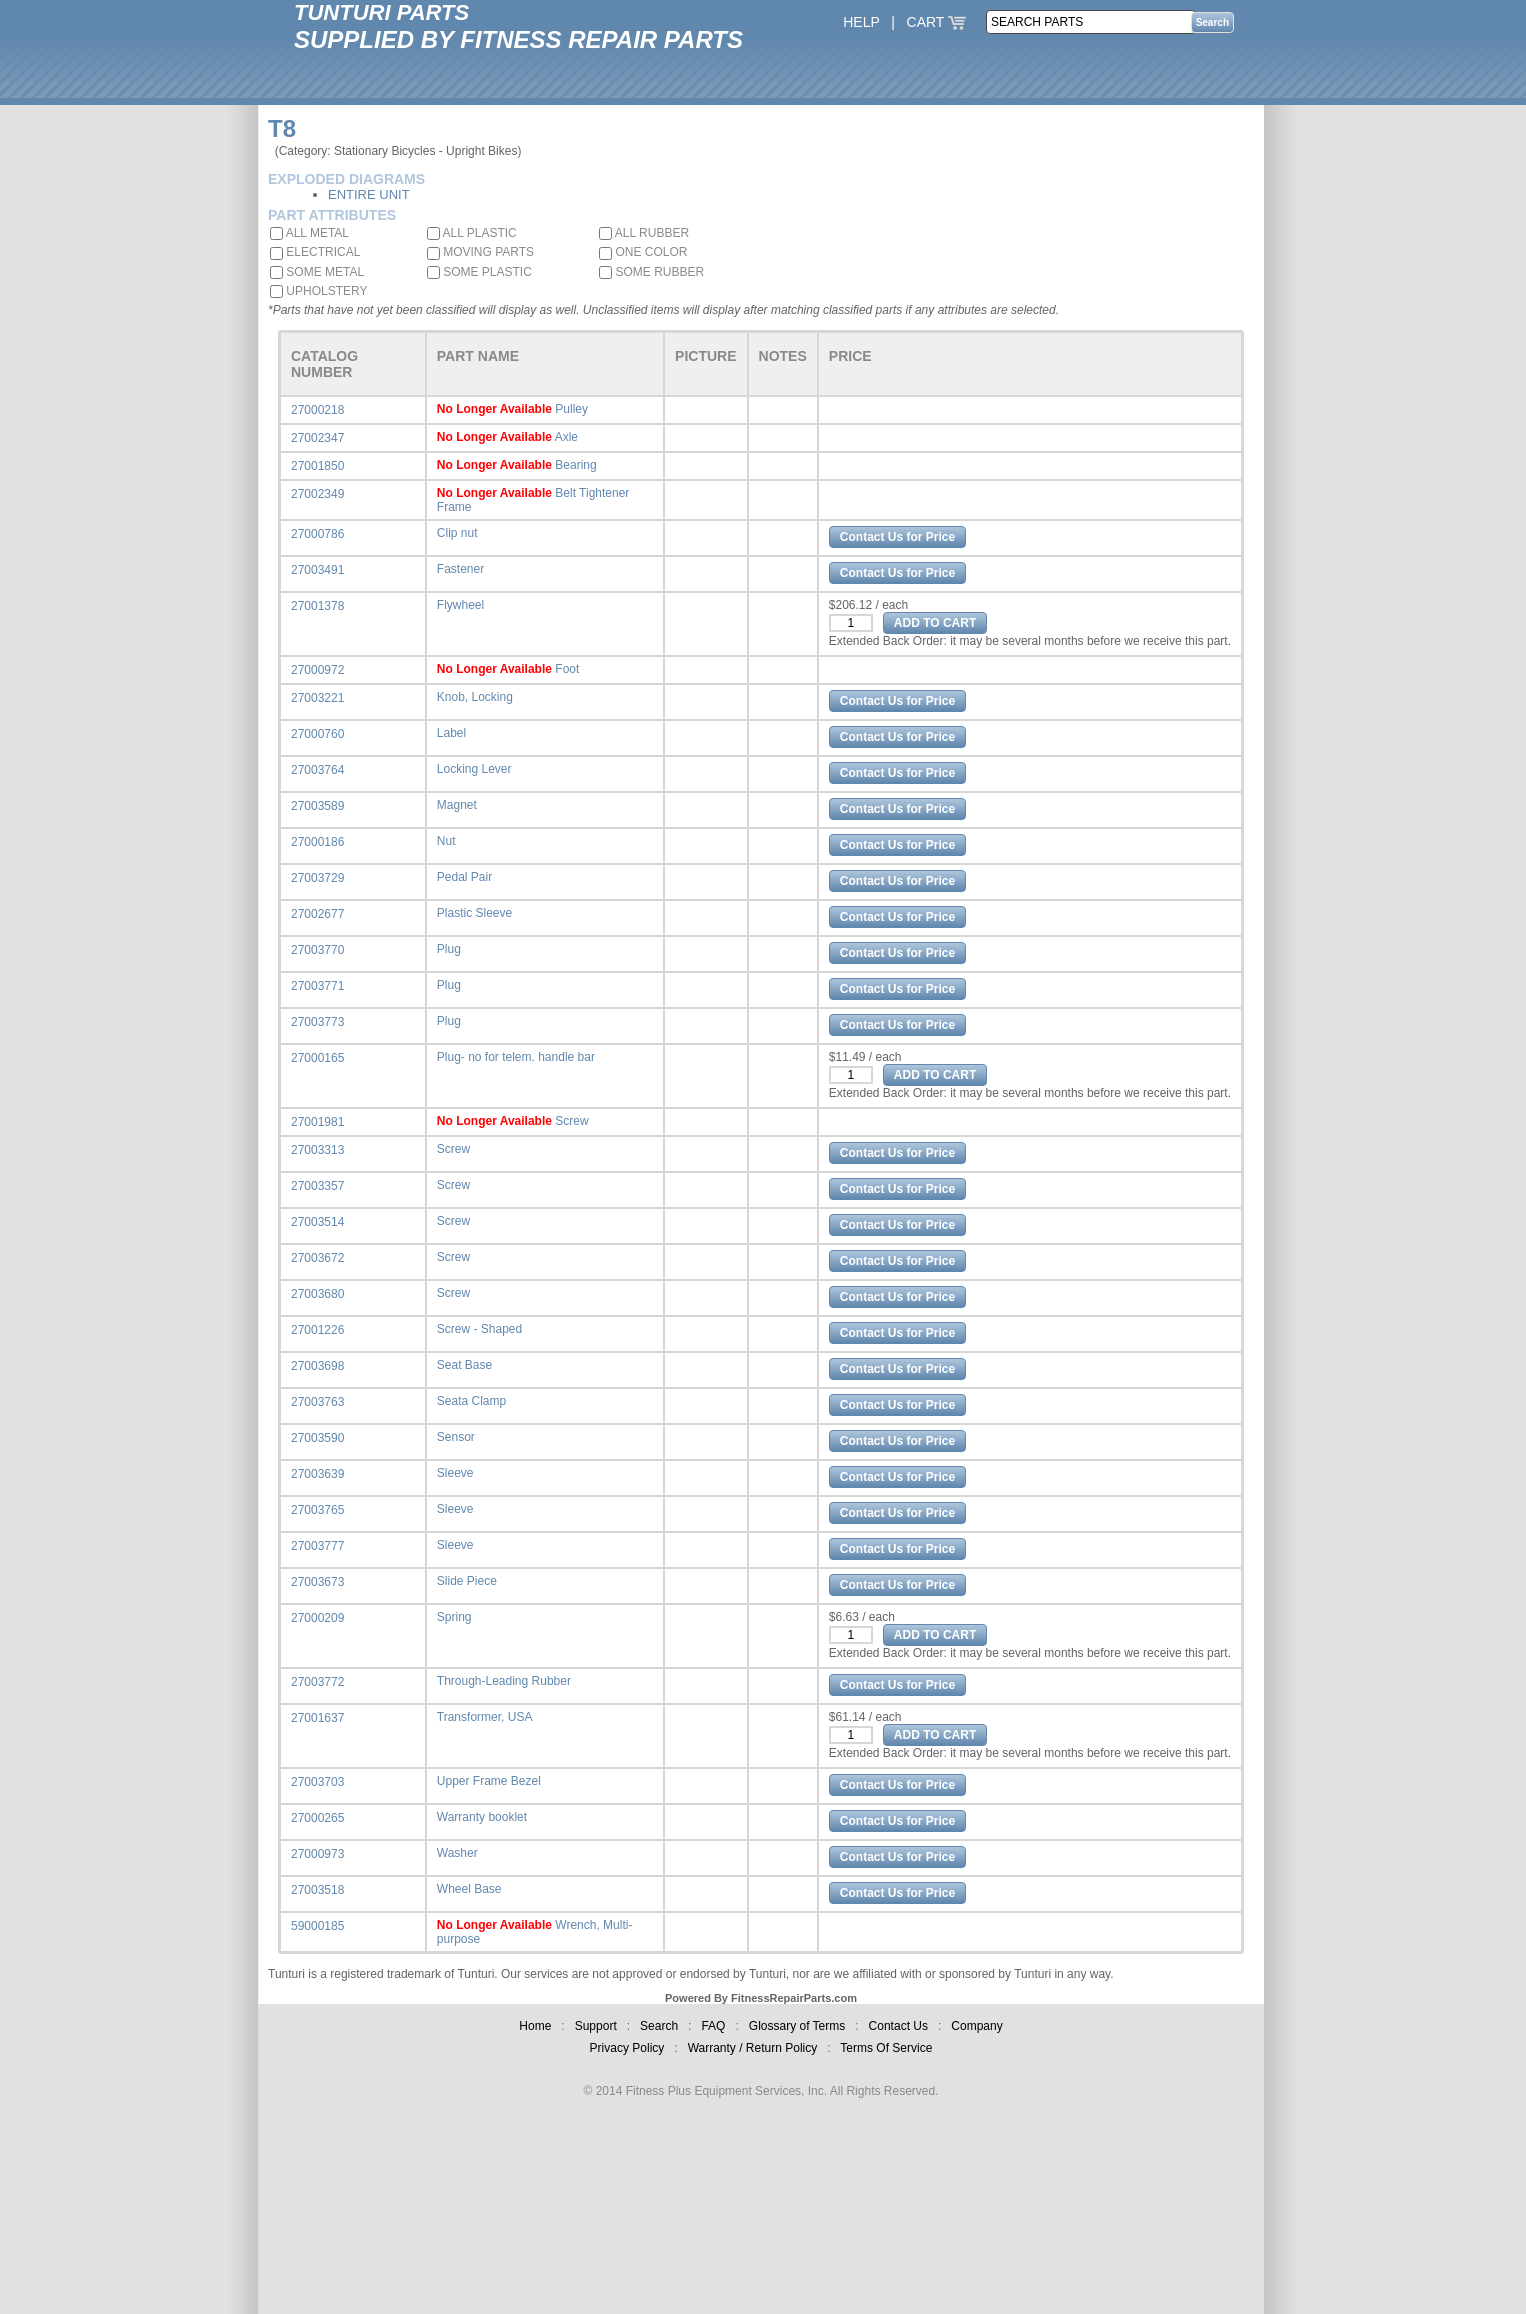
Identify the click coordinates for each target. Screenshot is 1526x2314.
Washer (457, 1853)
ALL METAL (309, 233)
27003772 (317, 1682)
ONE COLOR (643, 252)
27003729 (317, 878)
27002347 (317, 438)
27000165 (317, 1058)
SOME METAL (317, 272)
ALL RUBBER (644, 233)
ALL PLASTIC (472, 233)
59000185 (317, 1926)
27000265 (317, 1818)
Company (976, 2026)
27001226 (317, 1330)
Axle (566, 437)
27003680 (317, 1294)
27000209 (317, 1618)
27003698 (317, 1366)
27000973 (317, 1854)
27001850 (317, 466)
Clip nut (457, 533)
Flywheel (460, 605)
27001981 (317, 1122)
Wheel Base (469, 1889)
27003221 (317, 698)
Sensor (456, 1437)
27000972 (317, 670)
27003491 (317, 570)
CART (937, 22)
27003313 (317, 1150)
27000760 (317, 734)
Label (451, 733)
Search (659, 2026)
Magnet (457, 805)
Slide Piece (467, 1581)
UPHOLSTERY (318, 291)
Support (596, 2026)
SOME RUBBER (651, 272)
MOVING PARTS (480, 252)
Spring (454, 1617)
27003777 (317, 1546)
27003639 (317, 1474)
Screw (571, 1121)
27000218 (317, 410)
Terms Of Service (886, 2048)
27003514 (317, 1222)
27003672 (317, 1258)
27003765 (317, 1510)
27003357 (317, 1186)
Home (535, 2026)
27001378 (317, 606)
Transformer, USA (485, 1717)
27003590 (317, 1438)
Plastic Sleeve (474, 913)
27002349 (317, 494)
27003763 (317, 1402)
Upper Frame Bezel (489, 1781)
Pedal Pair (464, 877)
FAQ (713, 2026)
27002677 (317, 914)
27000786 (317, 534)
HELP (861, 22)
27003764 (317, 770)
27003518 (317, 1890)
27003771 (317, 986)
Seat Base (464, 1365)
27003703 (317, 1782)
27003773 (317, 1022)
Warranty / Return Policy (753, 2048)
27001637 (317, 1718)
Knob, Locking (475, 697)
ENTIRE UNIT (369, 194)
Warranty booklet (482, 1817)
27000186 (317, 842)
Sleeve (455, 1473)
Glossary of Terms (797, 2026)
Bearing (575, 465)
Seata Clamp (471, 1401)
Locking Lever (474, 769)
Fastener (460, 569)
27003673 (317, 1582)
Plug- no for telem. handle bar (516, 1057)
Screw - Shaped (479, 1329)
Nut (446, 841)
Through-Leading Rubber (504, 1681)
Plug (449, 949)
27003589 (317, 806)
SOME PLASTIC (479, 272)
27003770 (317, 950)
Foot (567, 669)
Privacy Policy (627, 2048)
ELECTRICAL (315, 252)
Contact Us (898, 2026)
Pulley (571, 409)
